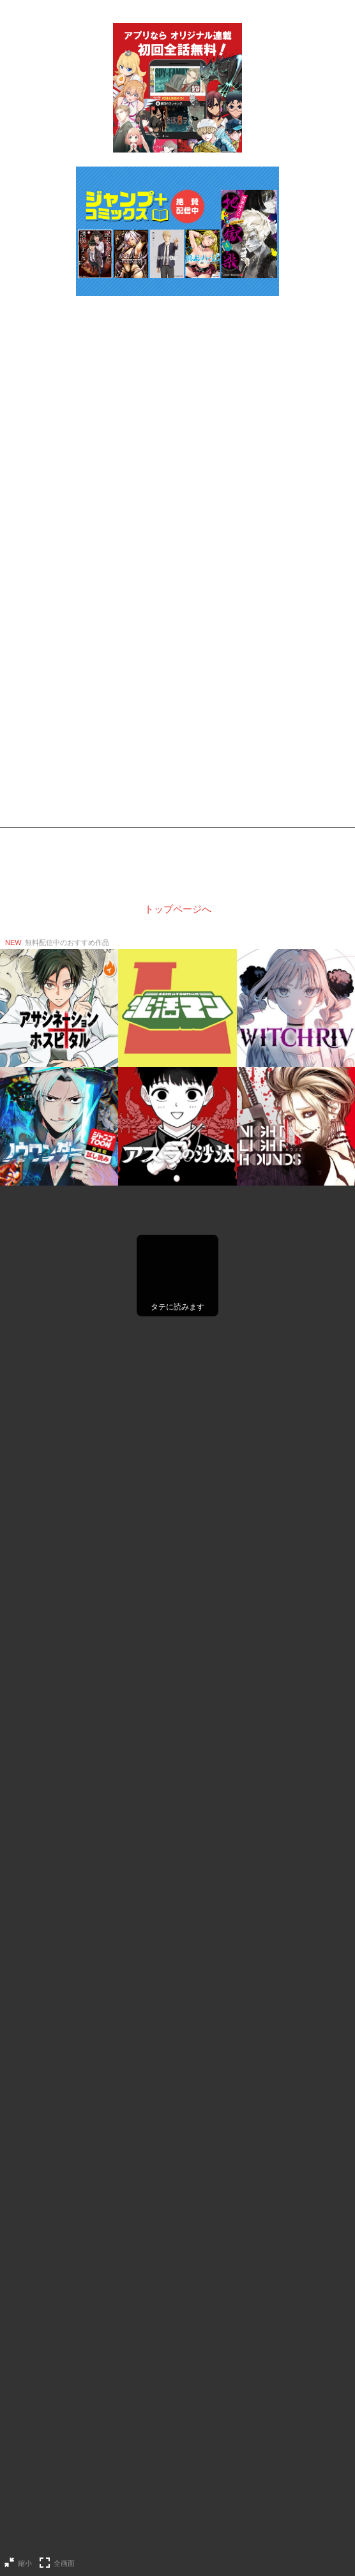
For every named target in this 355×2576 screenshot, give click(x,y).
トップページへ (177, 909)
